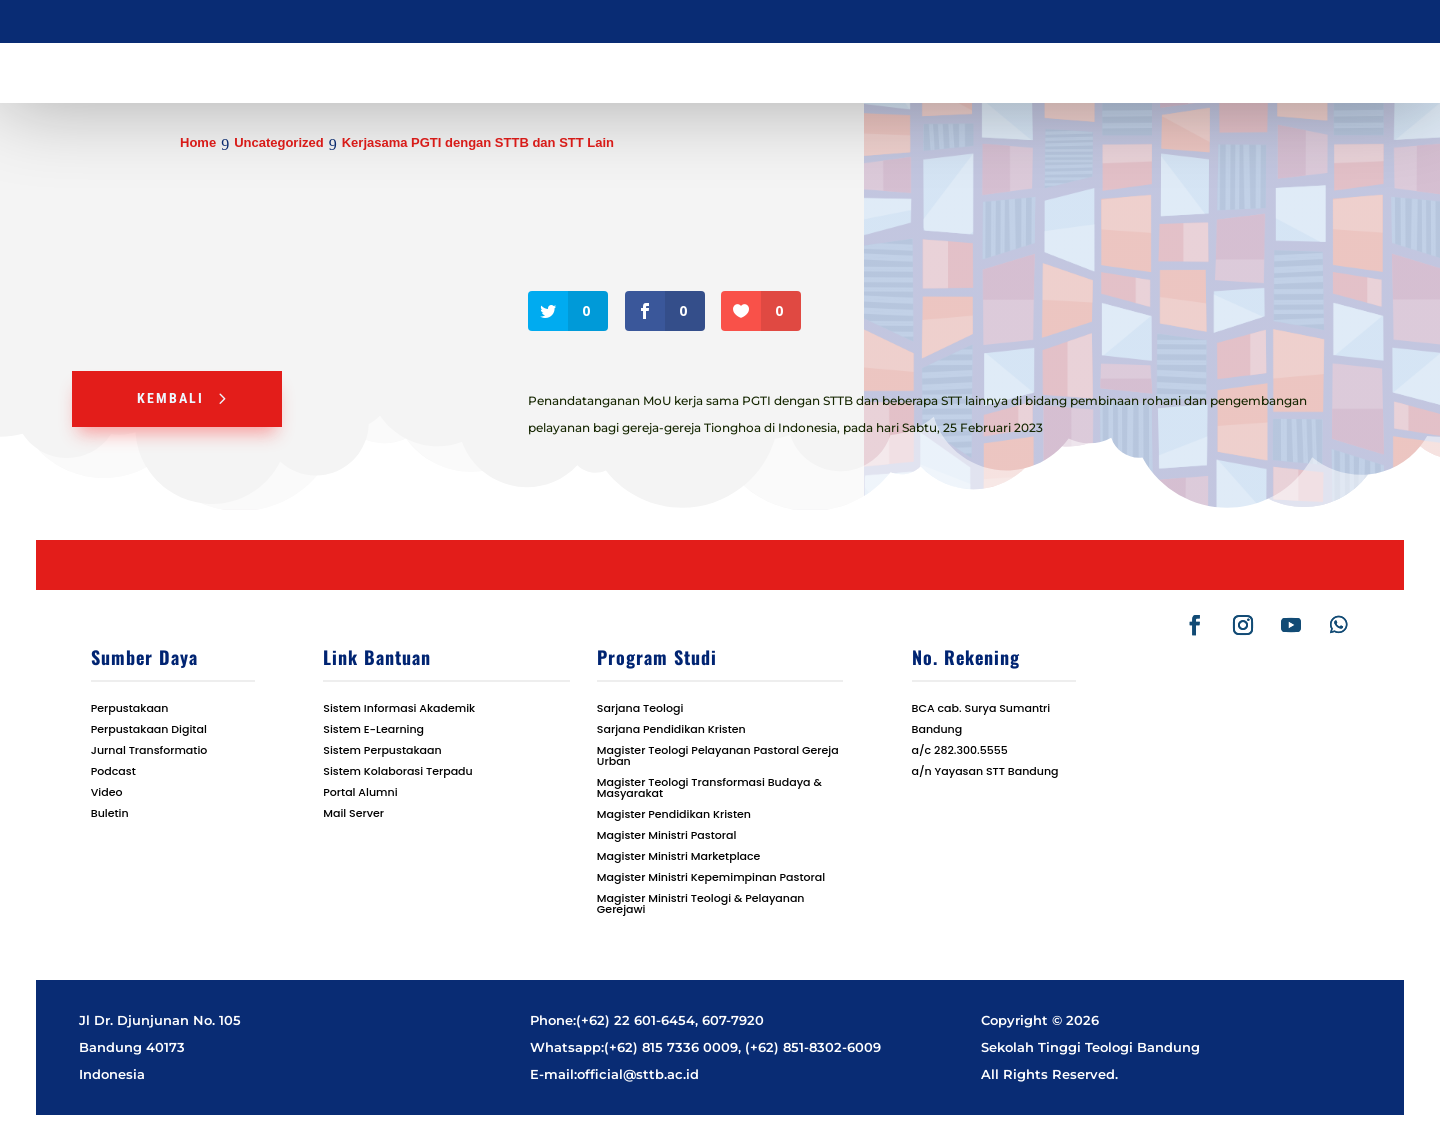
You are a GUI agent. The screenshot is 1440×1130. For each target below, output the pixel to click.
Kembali (170, 398)
